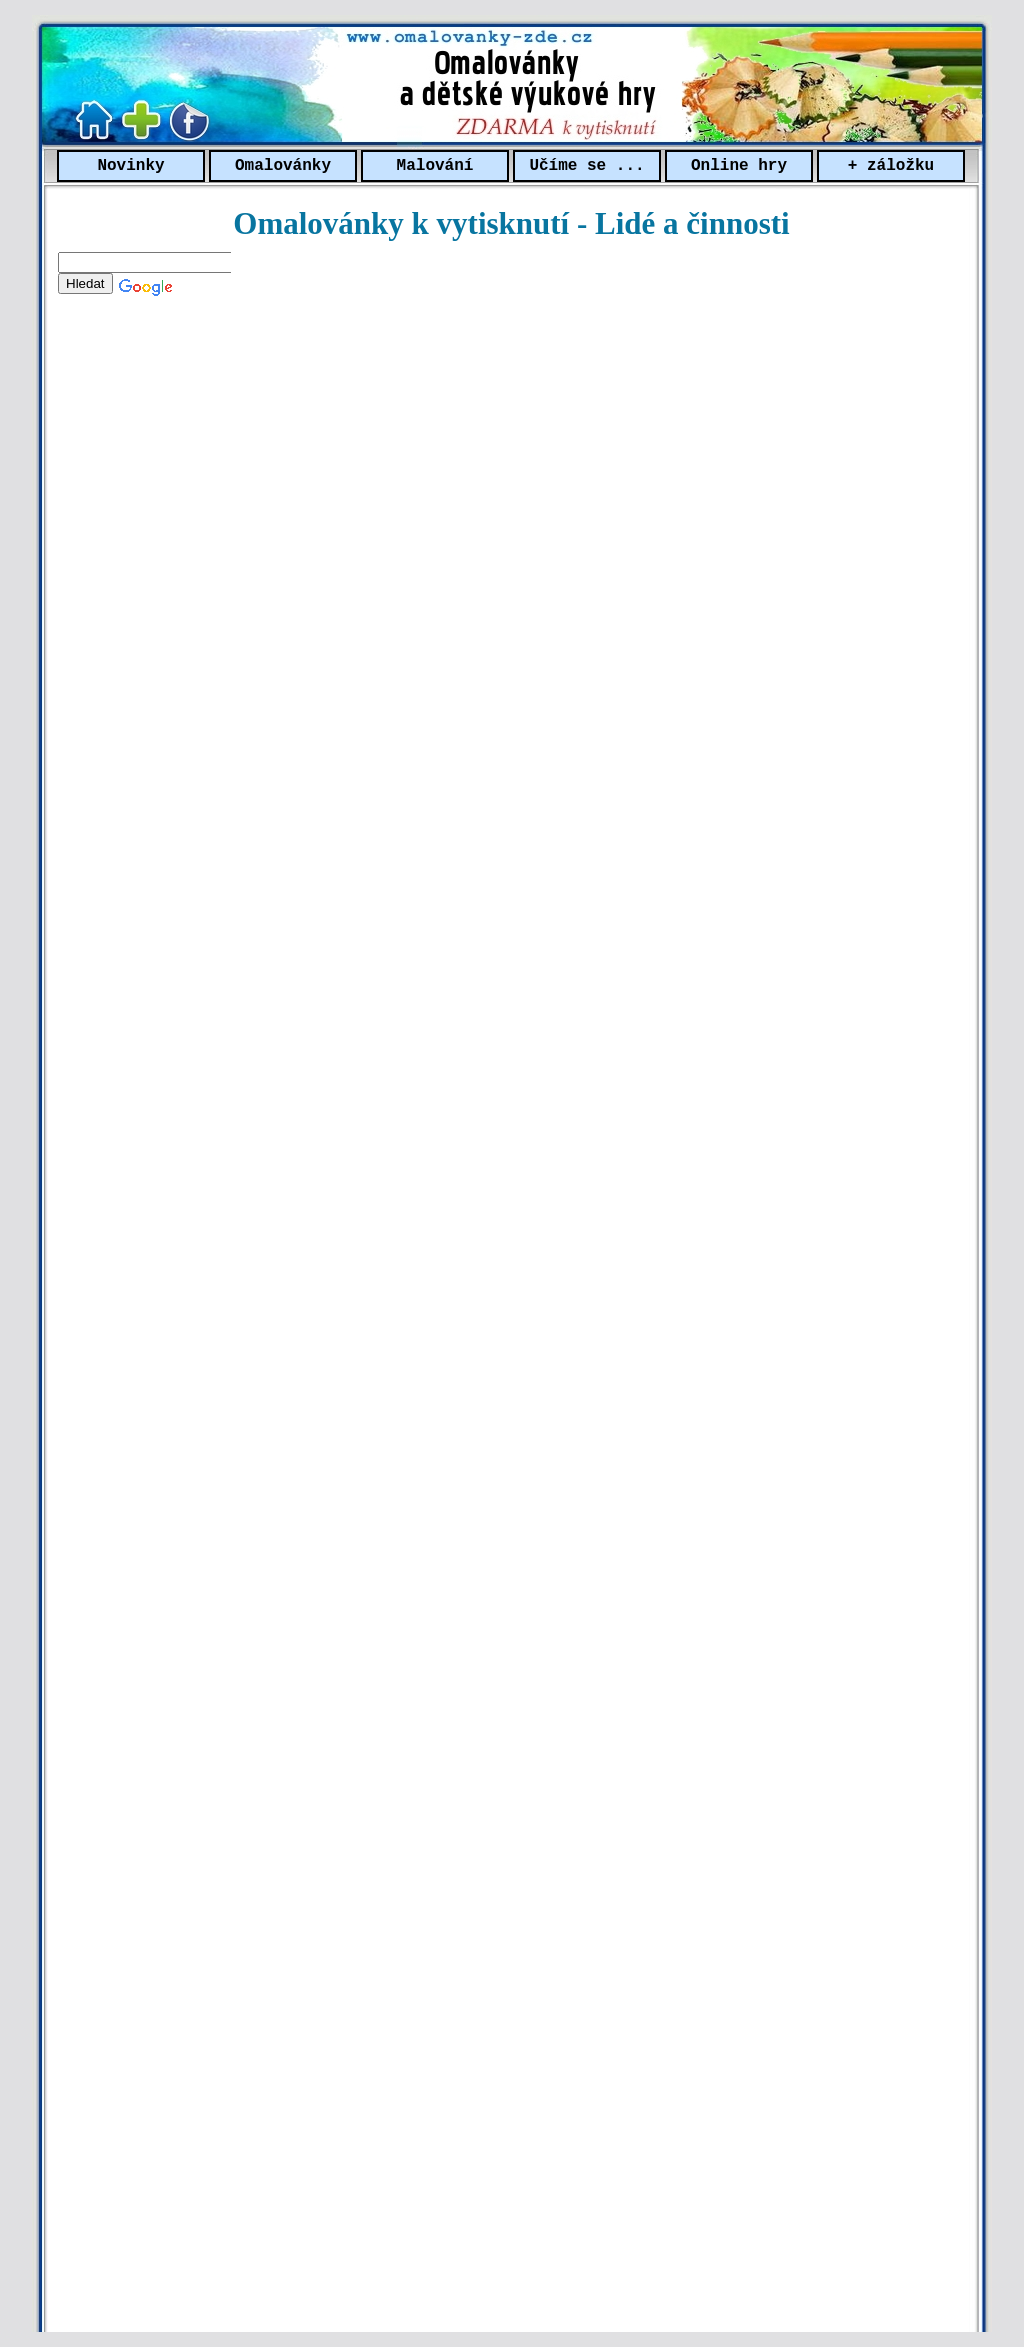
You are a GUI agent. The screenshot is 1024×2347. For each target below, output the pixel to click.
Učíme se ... (586, 166)
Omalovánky (283, 166)
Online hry (739, 166)
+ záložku (891, 166)
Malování (435, 166)
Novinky (130, 166)
